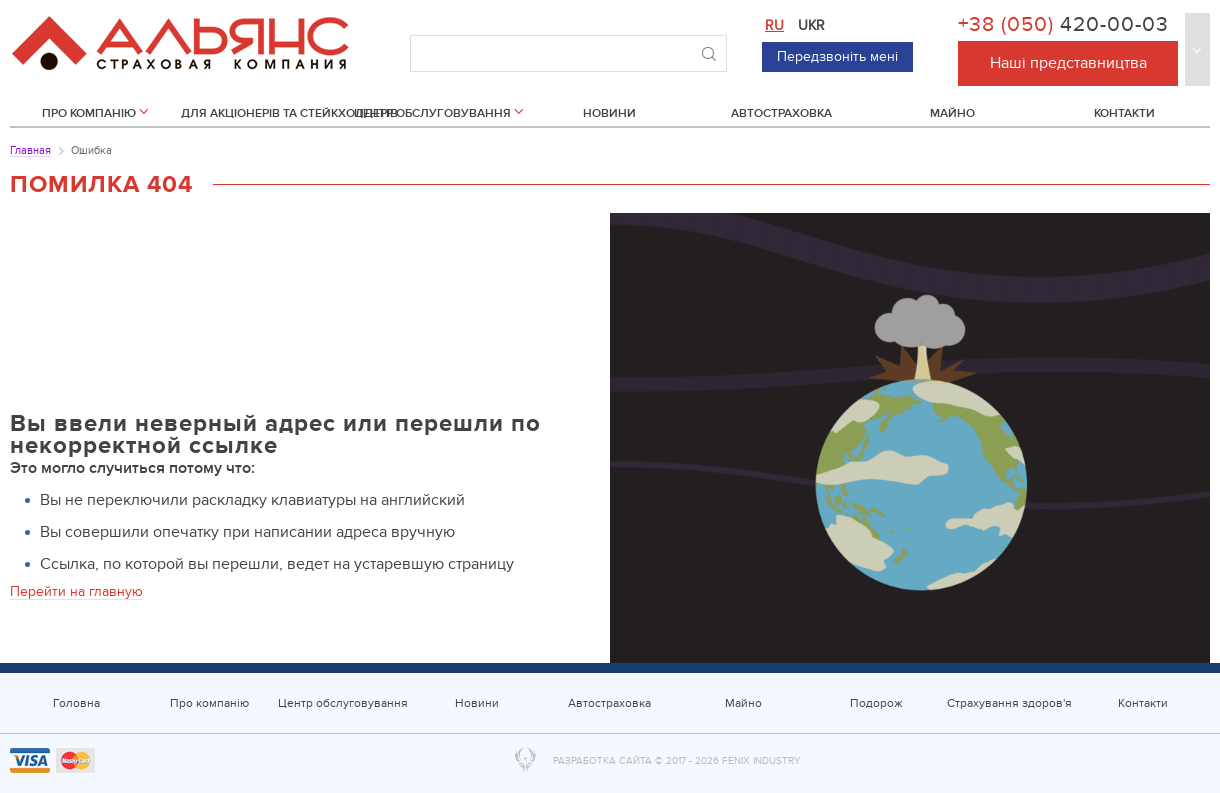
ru (774, 25)
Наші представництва (1068, 63)
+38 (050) (1063, 25)
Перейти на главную (76, 592)
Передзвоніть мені (837, 56)
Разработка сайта (602, 761)
